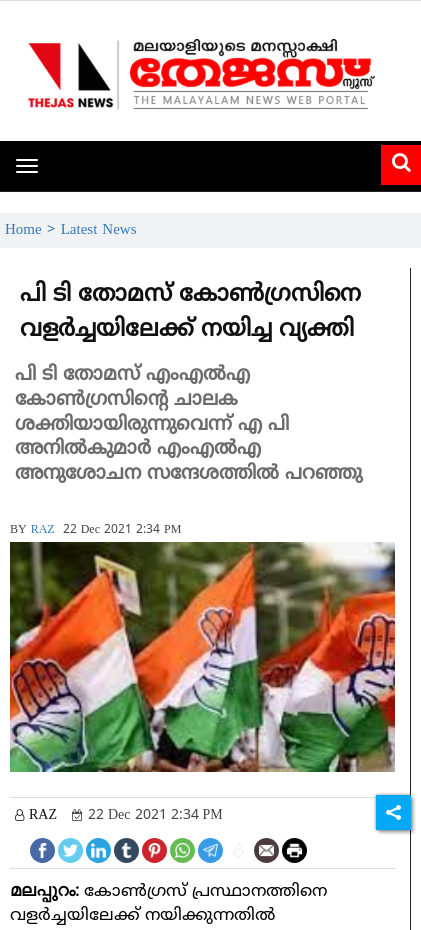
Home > (33, 230)
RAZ (43, 530)
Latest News (99, 230)
